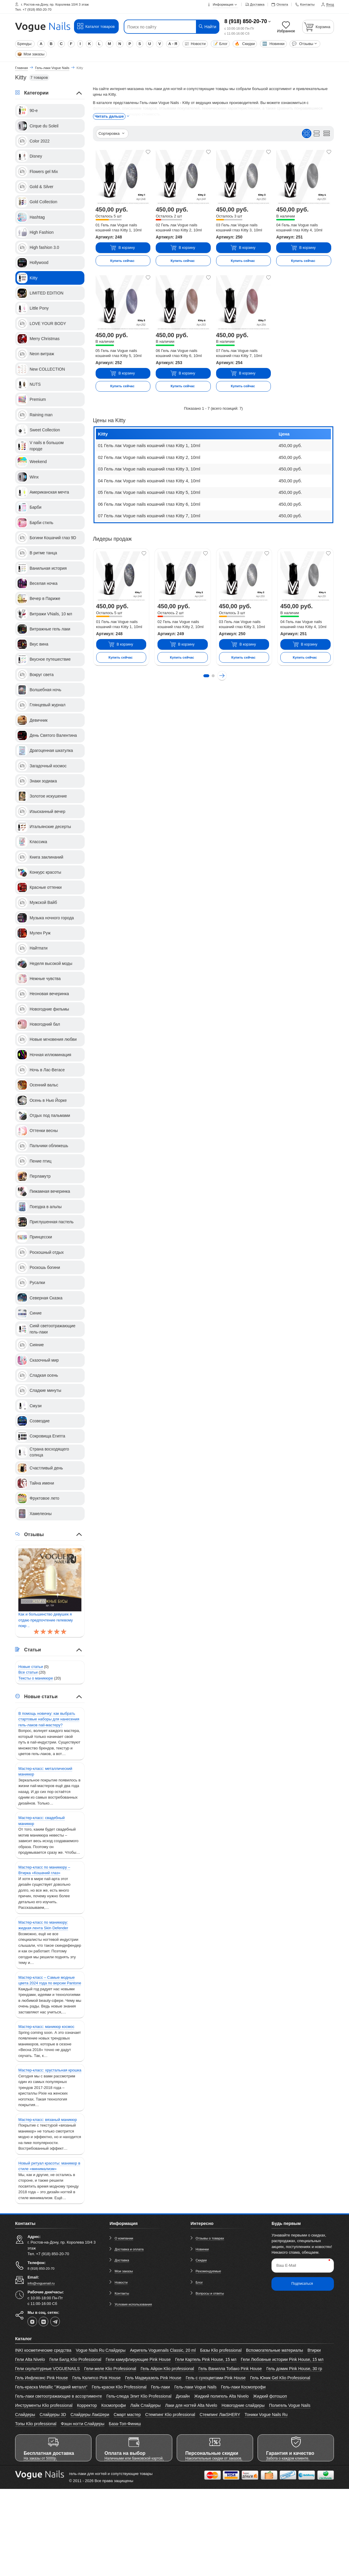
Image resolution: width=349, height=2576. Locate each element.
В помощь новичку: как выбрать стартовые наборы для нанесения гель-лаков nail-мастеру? (48, 1719)
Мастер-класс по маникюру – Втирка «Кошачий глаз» (44, 1870)
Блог (220, 43)
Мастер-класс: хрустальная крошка (49, 2070)
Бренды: (24, 43)
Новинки (273, 43)
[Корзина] (318, 27)
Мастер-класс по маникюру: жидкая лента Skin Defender (43, 1925)
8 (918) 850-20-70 (245, 21)
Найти (207, 26)
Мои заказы (30, 54)
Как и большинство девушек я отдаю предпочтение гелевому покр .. (45, 1620)
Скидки (245, 43)
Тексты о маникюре (35, 1678)
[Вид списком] (316, 133)
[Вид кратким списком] (326, 133)
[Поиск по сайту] (163, 27)
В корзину (122, 248)
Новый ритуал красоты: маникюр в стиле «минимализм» (49, 2166)
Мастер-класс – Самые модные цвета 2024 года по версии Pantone (49, 1980)
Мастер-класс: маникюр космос (46, 2026)
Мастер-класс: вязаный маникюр (47, 2119)
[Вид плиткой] (306, 133)
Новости (194, 43)
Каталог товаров (96, 26)
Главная (21, 68)
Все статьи (28, 1672)
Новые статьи (30, 1666)
